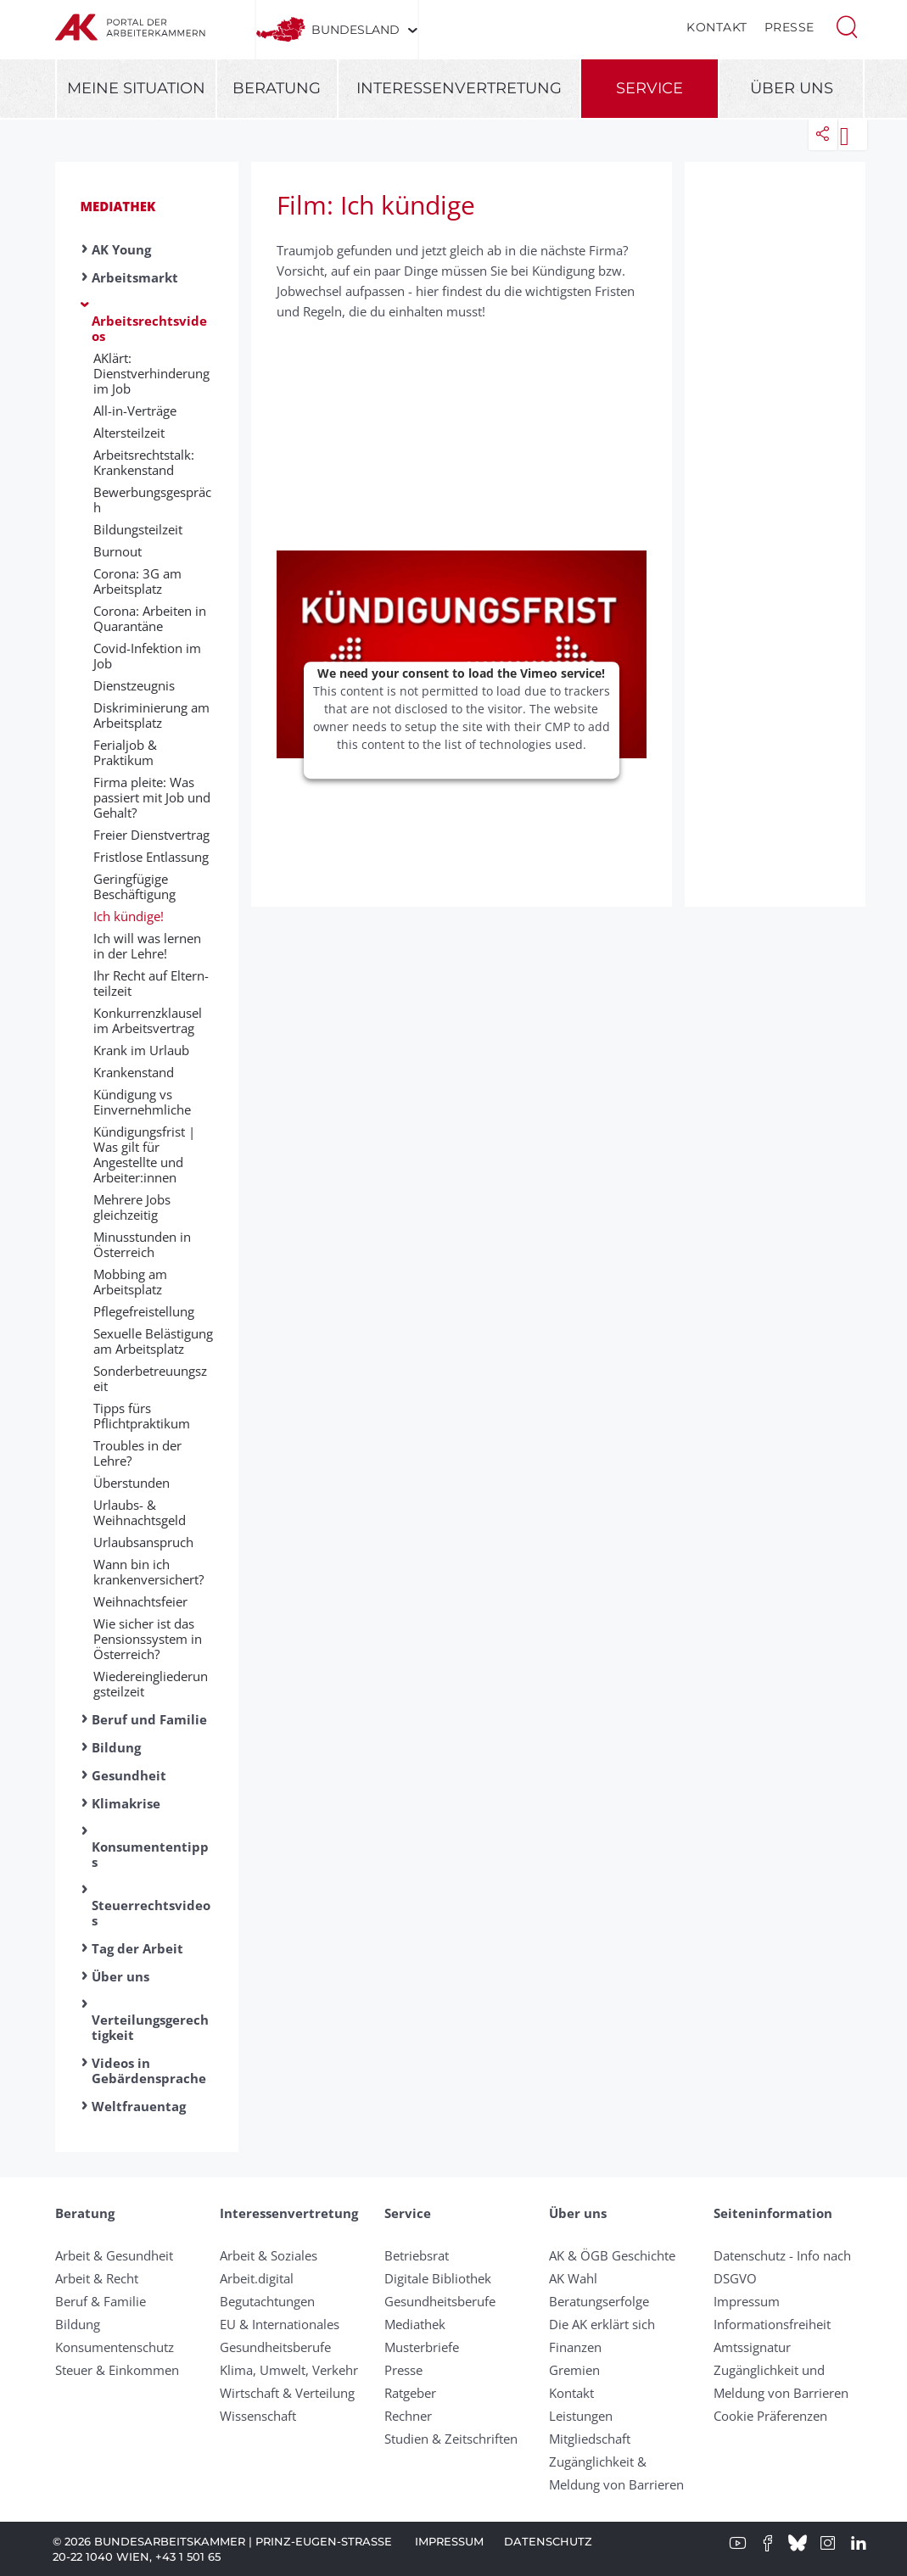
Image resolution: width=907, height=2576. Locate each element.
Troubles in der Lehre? (137, 1453)
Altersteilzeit (129, 432)
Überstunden (131, 1482)
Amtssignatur (752, 2347)
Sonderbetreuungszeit (150, 1378)
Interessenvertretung (459, 88)
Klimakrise (126, 1803)
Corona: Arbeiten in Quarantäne (149, 618)
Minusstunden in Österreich (142, 1244)
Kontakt (716, 27)
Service (649, 88)
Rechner (408, 2415)
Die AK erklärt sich (602, 2324)
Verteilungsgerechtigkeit (150, 2027)
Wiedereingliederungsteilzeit (150, 1683)
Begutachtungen (267, 2301)
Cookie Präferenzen (770, 2415)
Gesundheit (129, 1775)
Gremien (574, 2369)
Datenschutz (548, 2541)
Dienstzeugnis (134, 685)
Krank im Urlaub (141, 1050)
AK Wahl (573, 2278)
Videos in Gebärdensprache (149, 2070)
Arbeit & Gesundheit (114, 2255)
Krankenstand (133, 1072)
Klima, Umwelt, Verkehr (289, 2369)
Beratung (276, 88)
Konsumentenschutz (114, 2347)
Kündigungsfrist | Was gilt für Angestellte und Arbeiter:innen (144, 1154)
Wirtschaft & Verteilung (287, 2392)
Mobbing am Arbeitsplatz (130, 1281)
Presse (789, 27)
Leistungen (581, 2415)
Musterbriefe (421, 2347)
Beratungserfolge (599, 2301)
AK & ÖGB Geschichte (612, 2255)
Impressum (747, 2301)
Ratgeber (410, 2392)
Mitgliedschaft (589, 2438)
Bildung (116, 1747)
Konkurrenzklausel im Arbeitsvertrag (147, 1020)
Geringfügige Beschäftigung (134, 886)
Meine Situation (136, 88)
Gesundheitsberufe (275, 2347)
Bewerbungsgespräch (152, 499)
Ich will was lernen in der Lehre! (147, 945)
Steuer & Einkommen (117, 2369)
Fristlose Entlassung (151, 856)
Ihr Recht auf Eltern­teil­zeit (151, 983)
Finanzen (575, 2347)
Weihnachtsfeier (140, 1601)
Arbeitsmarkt (135, 277)
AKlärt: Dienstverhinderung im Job (151, 373)
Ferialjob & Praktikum (125, 752)
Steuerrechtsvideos (151, 1913)
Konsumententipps (150, 1854)
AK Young (121, 249)
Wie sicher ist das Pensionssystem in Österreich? (147, 1639)
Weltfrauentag (139, 2106)
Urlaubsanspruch (143, 1542)
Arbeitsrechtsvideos (149, 328)
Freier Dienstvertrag (151, 834)
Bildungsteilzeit (137, 529)
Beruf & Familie (100, 2301)
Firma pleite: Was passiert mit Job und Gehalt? (151, 797)
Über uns (791, 88)
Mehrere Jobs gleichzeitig (132, 1207)
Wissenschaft (258, 2415)
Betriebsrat (416, 2255)
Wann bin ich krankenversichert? (148, 1571)
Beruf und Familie (149, 1719)
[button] (846, 25)
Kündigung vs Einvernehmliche (142, 1102)
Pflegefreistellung (143, 1311)
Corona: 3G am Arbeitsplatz (137, 581)
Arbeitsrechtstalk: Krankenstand (143, 462)
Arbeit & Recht (96, 2278)
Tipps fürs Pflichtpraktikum (141, 1415)
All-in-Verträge (134, 410)
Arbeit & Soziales (268, 2255)
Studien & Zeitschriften (451, 2438)
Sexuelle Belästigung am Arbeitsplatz (153, 1341)
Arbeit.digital (257, 2278)
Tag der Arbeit (137, 1948)
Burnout (117, 551)
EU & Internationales (279, 2324)
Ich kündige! (128, 916)
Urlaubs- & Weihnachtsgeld (139, 1512)
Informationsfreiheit (772, 2324)
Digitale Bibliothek (437, 2278)
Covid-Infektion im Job (147, 655)
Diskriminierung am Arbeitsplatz (151, 715)
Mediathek (118, 206)
